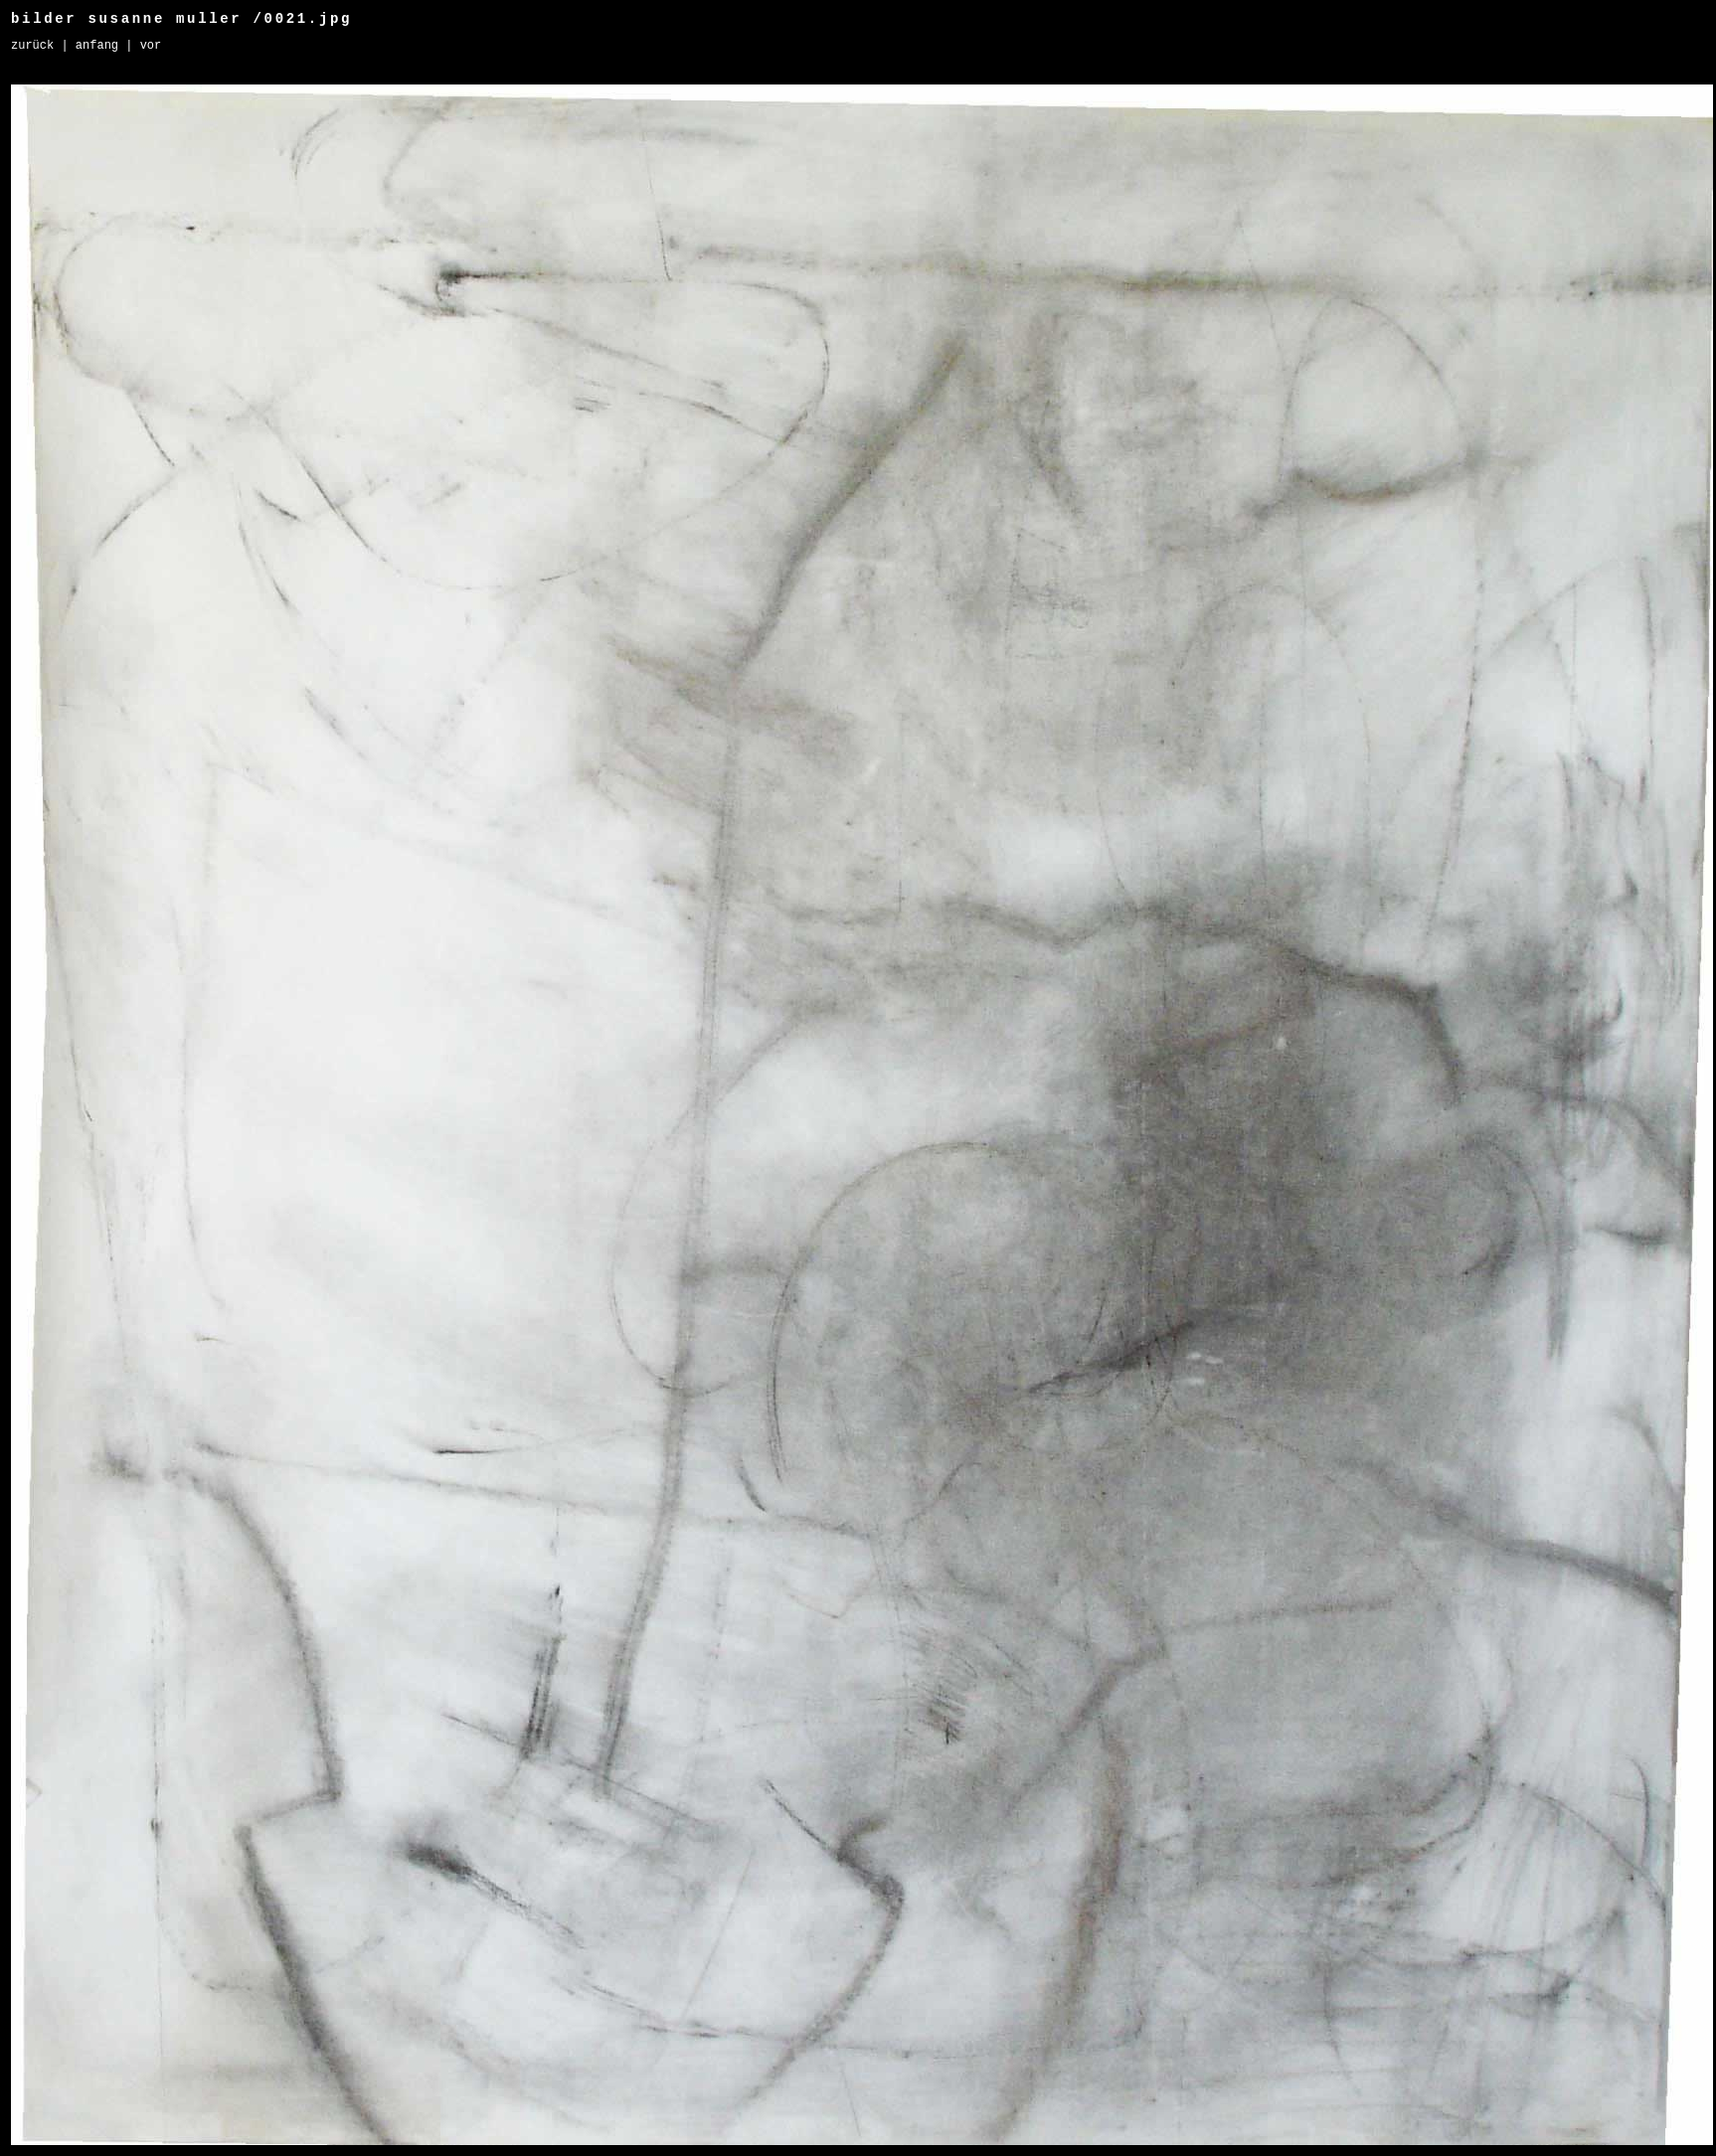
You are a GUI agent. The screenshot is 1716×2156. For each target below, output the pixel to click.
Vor (151, 46)
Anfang (97, 46)
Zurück (32, 46)
